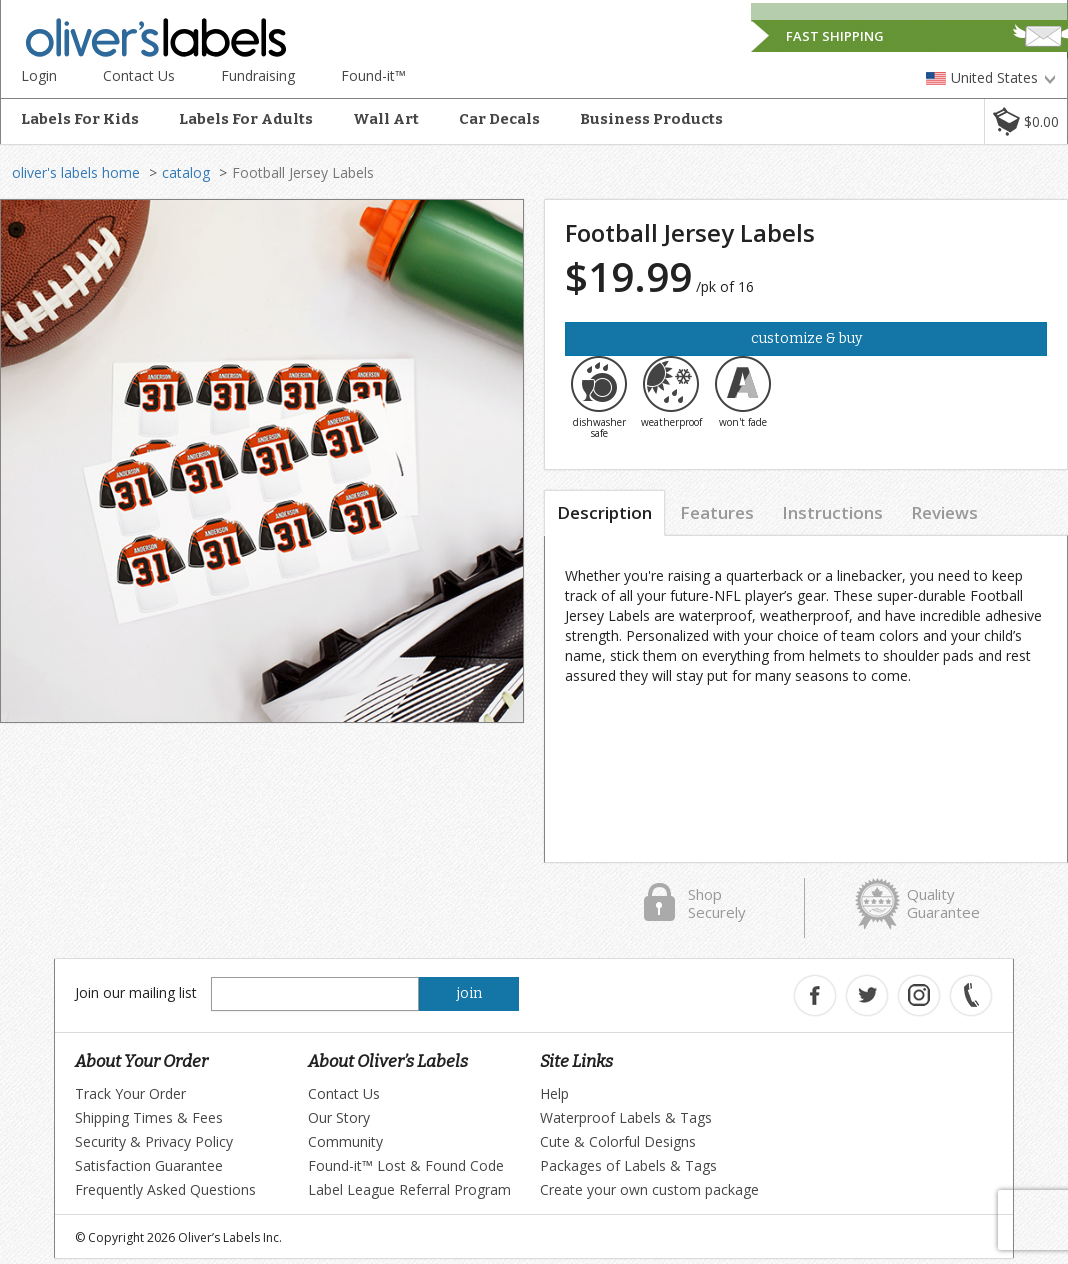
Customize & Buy (806, 338)
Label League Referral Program (409, 1189)
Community (345, 1141)
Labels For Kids (80, 119)
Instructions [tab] (832, 512)
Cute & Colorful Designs (618, 1141)
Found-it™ (373, 75)
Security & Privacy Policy (154, 1141)
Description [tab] (604, 512)
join (469, 993)
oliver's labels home (76, 172)
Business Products (651, 119)
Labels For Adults (246, 119)
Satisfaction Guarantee (149, 1165)
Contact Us (139, 75)
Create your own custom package (649, 1189)
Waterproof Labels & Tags (626, 1117)
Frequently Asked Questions (165, 1189)
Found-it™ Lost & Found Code (406, 1165)
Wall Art (386, 119)
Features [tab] (717, 512)
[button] (1025, 121)
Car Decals (499, 119)
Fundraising (258, 75)
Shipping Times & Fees (149, 1117)
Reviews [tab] (944, 512)
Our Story (339, 1117)
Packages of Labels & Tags (628, 1165)
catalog (186, 172)
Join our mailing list (136, 992)
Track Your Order (130, 1093)
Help (554, 1093)
